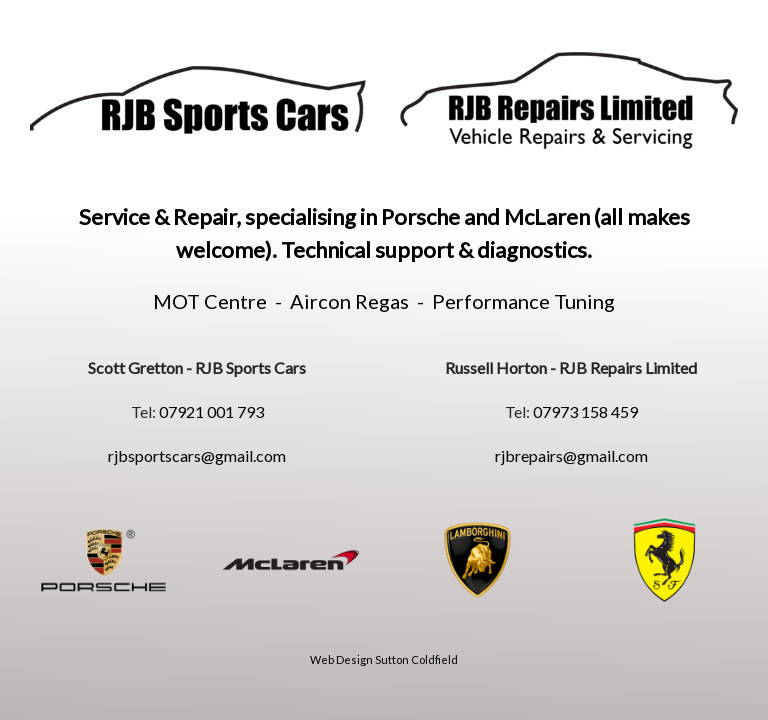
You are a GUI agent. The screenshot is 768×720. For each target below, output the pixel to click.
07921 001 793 (211, 411)
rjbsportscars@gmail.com (197, 455)
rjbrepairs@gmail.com (571, 455)
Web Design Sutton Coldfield (384, 659)
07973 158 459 (585, 411)
